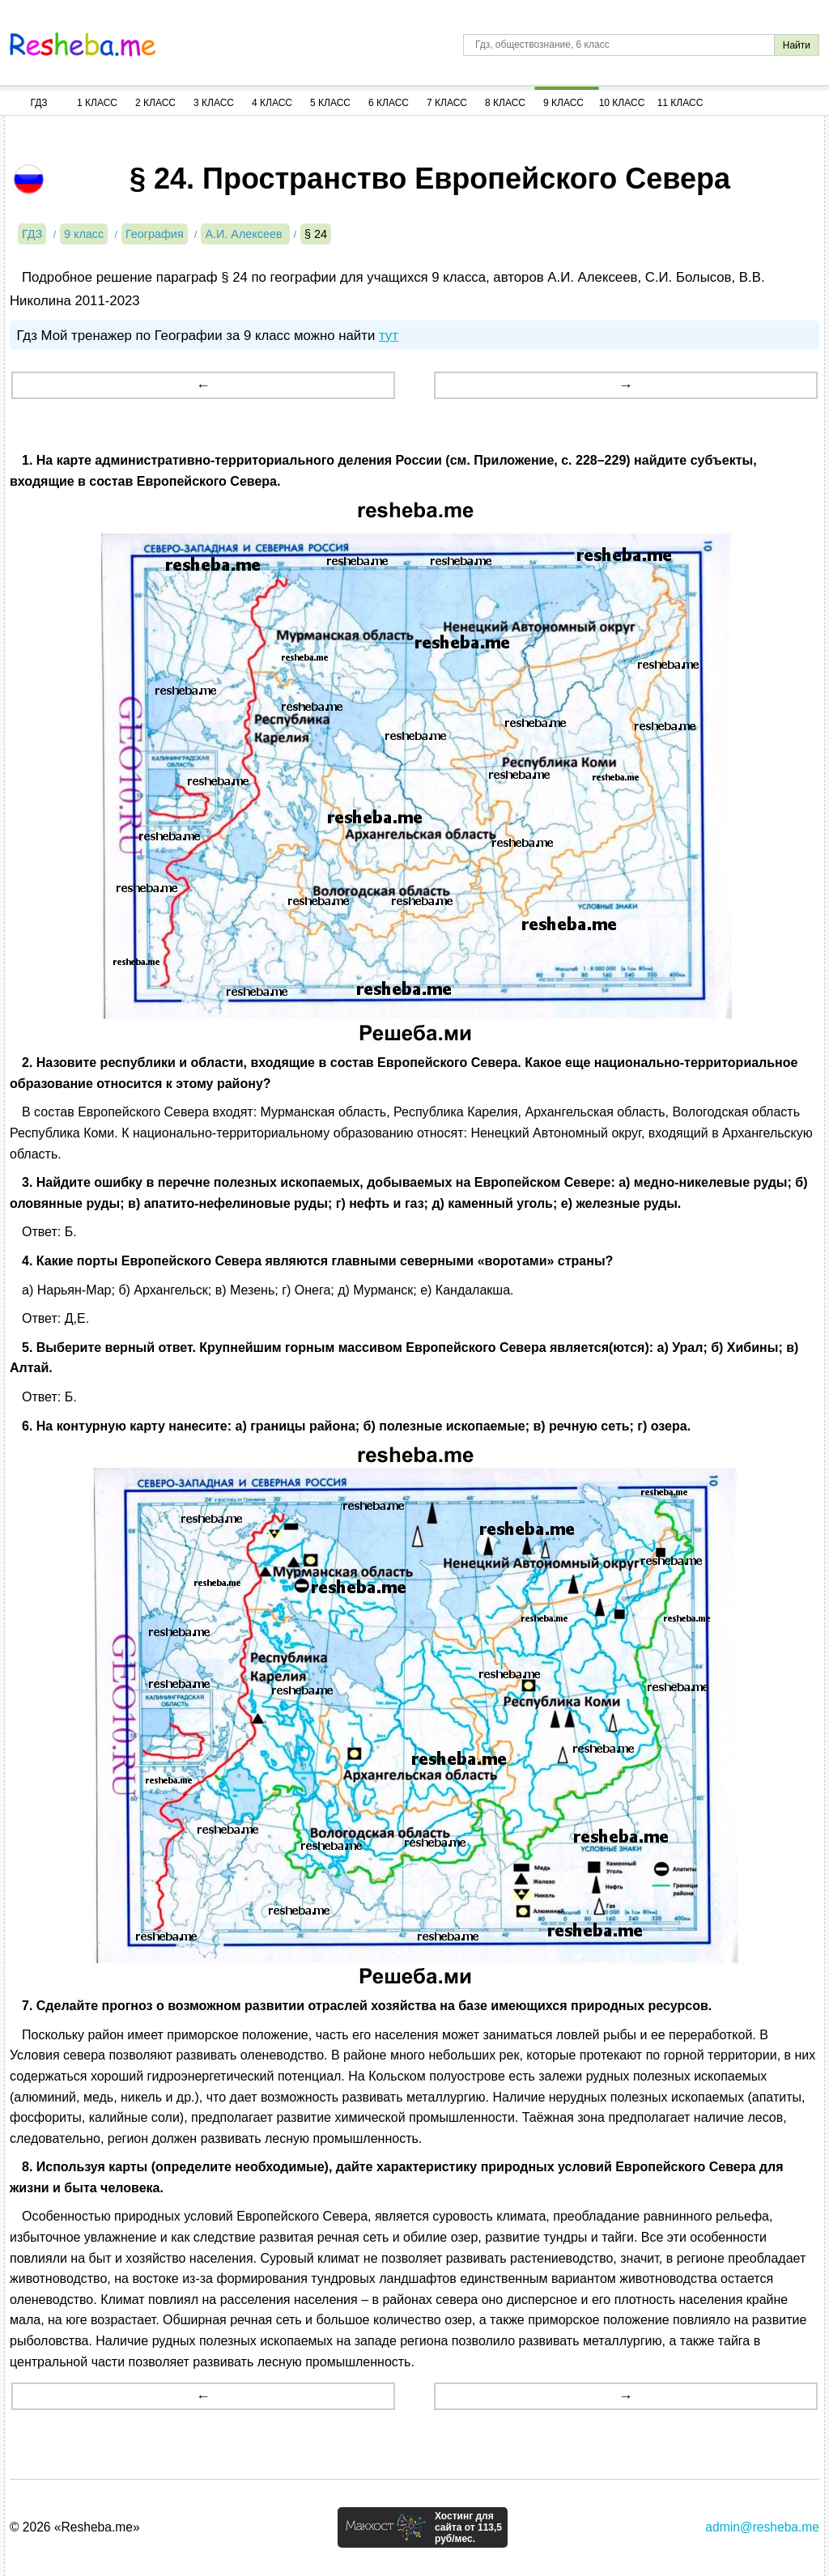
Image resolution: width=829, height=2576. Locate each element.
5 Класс (330, 102)
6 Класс (388, 102)
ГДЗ (38, 102)
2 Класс (155, 102)
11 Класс (680, 102)
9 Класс (563, 102)
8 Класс (505, 102)
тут (388, 335)
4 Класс (272, 102)
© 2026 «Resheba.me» (75, 2527)
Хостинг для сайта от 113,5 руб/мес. (468, 2527)
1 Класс (97, 102)
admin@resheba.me (762, 2527)
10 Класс (622, 102)
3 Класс (213, 102)
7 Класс (447, 102)
